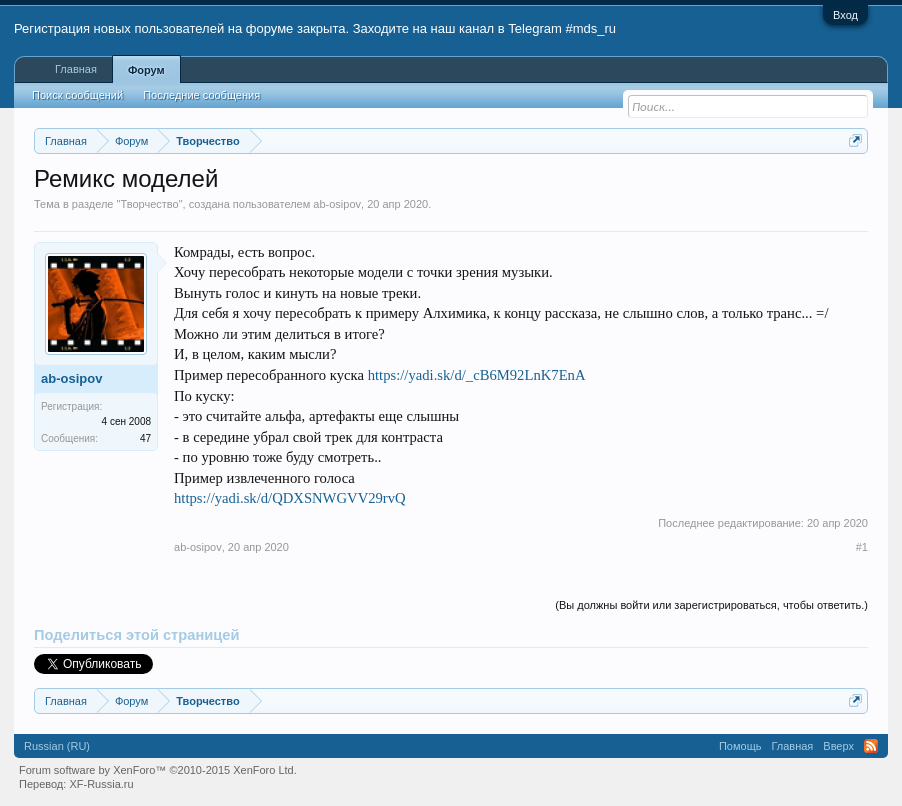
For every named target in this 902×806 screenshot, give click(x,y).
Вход (845, 15)
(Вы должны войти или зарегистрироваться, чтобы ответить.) (711, 605)
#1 (862, 547)
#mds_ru (590, 28)
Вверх (838, 746)
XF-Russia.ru (101, 784)
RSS (871, 746)
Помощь (740, 746)
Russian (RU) (57, 746)
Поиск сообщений (77, 95)
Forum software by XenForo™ (158, 770)
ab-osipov (337, 204)
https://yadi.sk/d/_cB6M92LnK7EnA (477, 375)
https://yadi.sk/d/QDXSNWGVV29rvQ (290, 498)
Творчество (149, 204)
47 (145, 438)
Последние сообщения (201, 95)
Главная (76, 69)
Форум (146, 70)
